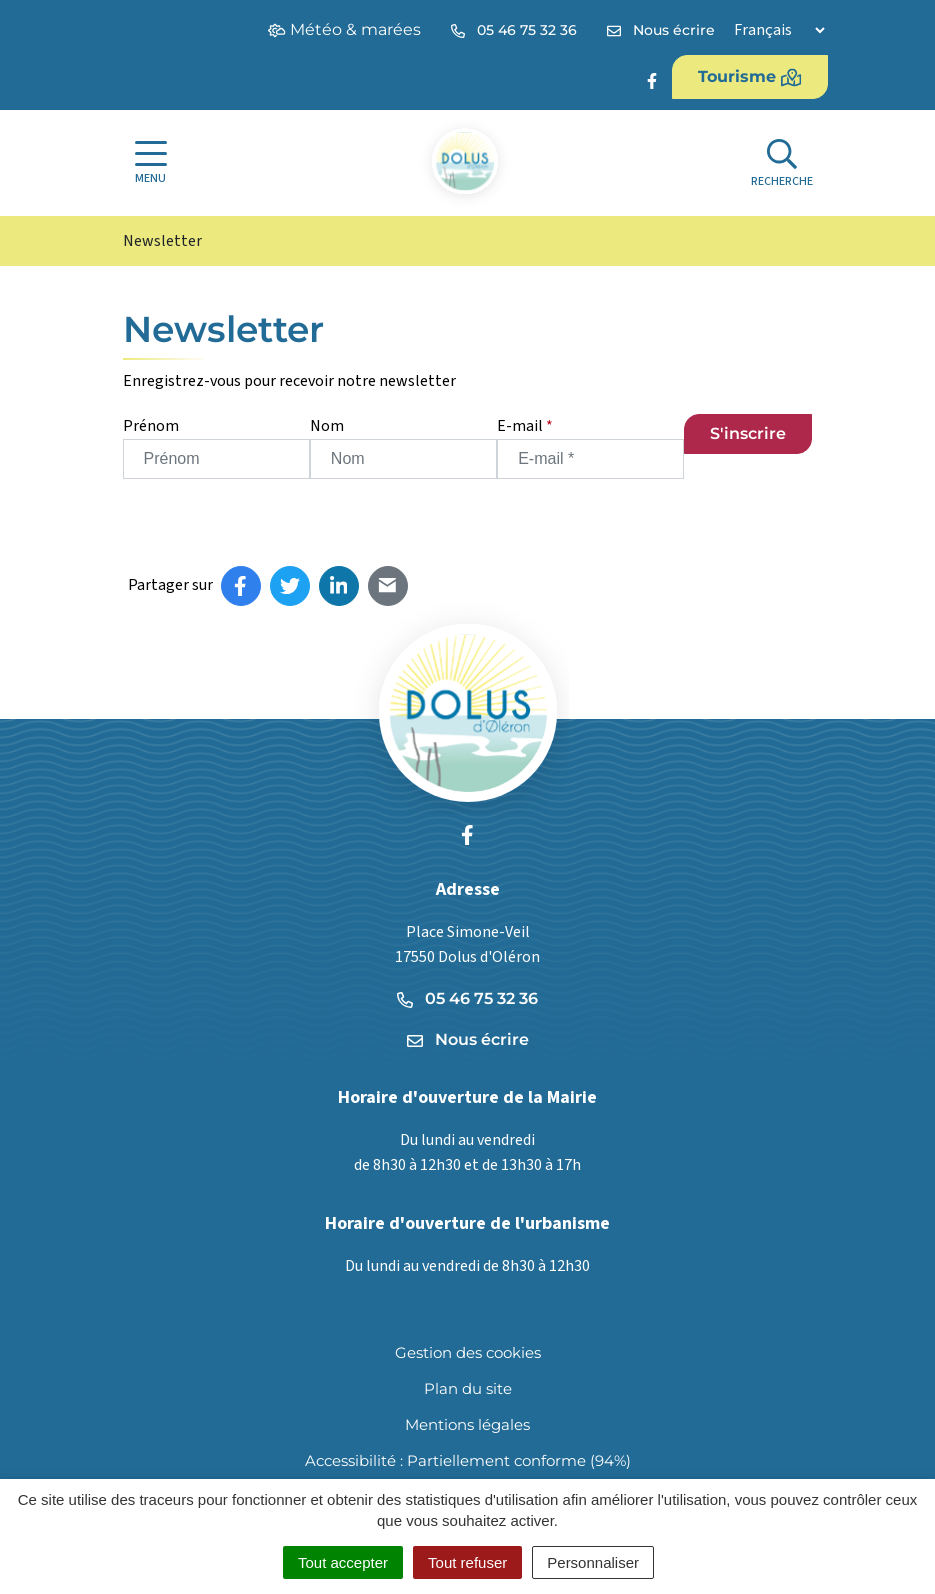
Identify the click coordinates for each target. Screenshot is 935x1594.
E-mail (525, 426)
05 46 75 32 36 (467, 998)
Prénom (151, 426)
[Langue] (779, 30)
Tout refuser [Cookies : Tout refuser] (467, 1562)
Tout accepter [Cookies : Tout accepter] (343, 1562)
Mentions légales (467, 1424)
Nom (327, 426)
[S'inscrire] (748, 434)
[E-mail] (590, 459)
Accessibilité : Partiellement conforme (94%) (468, 1460)
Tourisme (750, 77)
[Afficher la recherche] (782, 163)
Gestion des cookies (468, 1352)
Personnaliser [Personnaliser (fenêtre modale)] (593, 1562)
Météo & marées (344, 29)
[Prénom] (216, 459)
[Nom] (403, 459)
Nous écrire (468, 1039)
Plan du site (468, 1388)
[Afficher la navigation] (151, 163)
